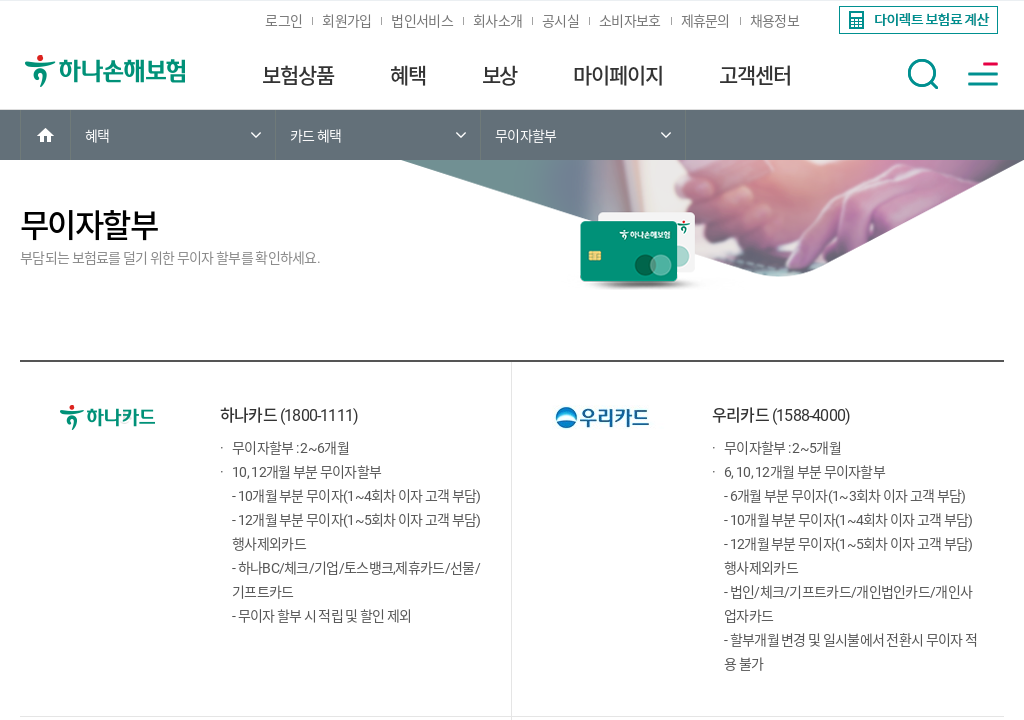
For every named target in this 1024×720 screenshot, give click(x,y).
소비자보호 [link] (630, 21)
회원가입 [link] (346, 21)
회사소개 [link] (497, 21)
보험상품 (298, 76)
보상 (500, 76)
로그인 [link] (283, 21)
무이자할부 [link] (526, 136)
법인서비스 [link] (422, 21)
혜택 (408, 76)
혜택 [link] (97, 136)
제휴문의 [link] (705, 21)
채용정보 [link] (774, 21)
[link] (916, 20)
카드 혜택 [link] (316, 136)
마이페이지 (618, 76)
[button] (923, 74)
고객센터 (755, 76)
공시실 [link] (560, 21)
